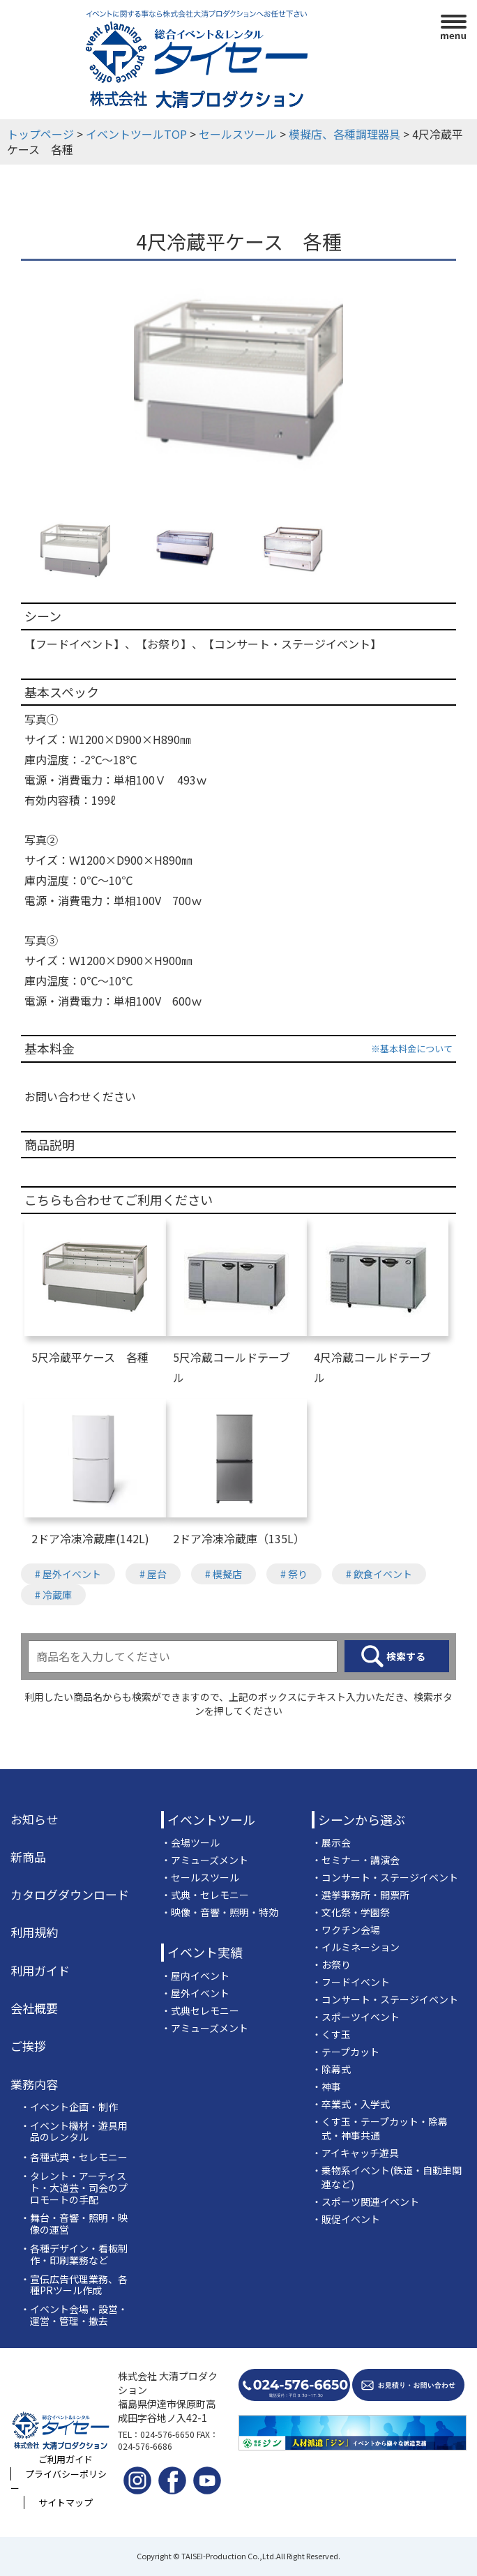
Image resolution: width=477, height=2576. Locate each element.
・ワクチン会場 (346, 1930)
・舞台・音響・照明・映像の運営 (74, 2224)
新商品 (28, 1857)
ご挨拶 (28, 2046)
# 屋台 (153, 1574)
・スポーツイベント (356, 2017)
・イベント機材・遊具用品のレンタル (74, 2132)
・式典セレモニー (200, 2010)
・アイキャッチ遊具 (355, 2153)
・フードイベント (351, 1982)
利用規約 (34, 1932)
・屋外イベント (195, 1993)
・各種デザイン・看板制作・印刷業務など (74, 2254)
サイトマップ (65, 2502)
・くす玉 (331, 2034)
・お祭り (331, 1964)
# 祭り (294, 1574)
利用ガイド (40, 1970)
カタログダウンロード (69, 1894)
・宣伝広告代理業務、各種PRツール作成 (74, 2285)
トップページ (40, 134)
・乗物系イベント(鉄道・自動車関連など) (387, 2177)
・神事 (326, 2086)
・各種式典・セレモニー (74, 2157)
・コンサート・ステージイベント (385, 1877)
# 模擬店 (223, 1574)
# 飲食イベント (379, 1574)
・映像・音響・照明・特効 (219, 1912)
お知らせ (34, 1819)
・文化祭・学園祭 (351, 1912)
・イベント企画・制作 (69, 2107)
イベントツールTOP (136, 134)
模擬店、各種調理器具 (344, 134)
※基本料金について (412, 1048)
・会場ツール (190, 1842)
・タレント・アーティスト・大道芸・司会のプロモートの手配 (74, 2187)
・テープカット (345, 2052)
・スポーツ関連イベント (365, 2201)
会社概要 (34, 2008)
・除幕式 (331, 2069)
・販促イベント (346, 2219)
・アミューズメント (204, 1860)
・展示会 (331, 1842)
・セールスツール (200, 1877)
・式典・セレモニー (205, 1895)
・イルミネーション (356, 1947)
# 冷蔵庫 (53, 1595)
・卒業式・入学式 (351, 2104)
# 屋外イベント (68, 1574)
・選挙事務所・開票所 (360, 1895)
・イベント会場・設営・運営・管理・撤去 (74, 2315)
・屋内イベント (195, 1976)
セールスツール (238, 134)
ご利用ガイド (65, 2459)
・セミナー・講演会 (356, 1860)
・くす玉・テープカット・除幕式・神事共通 (380, 2128)
